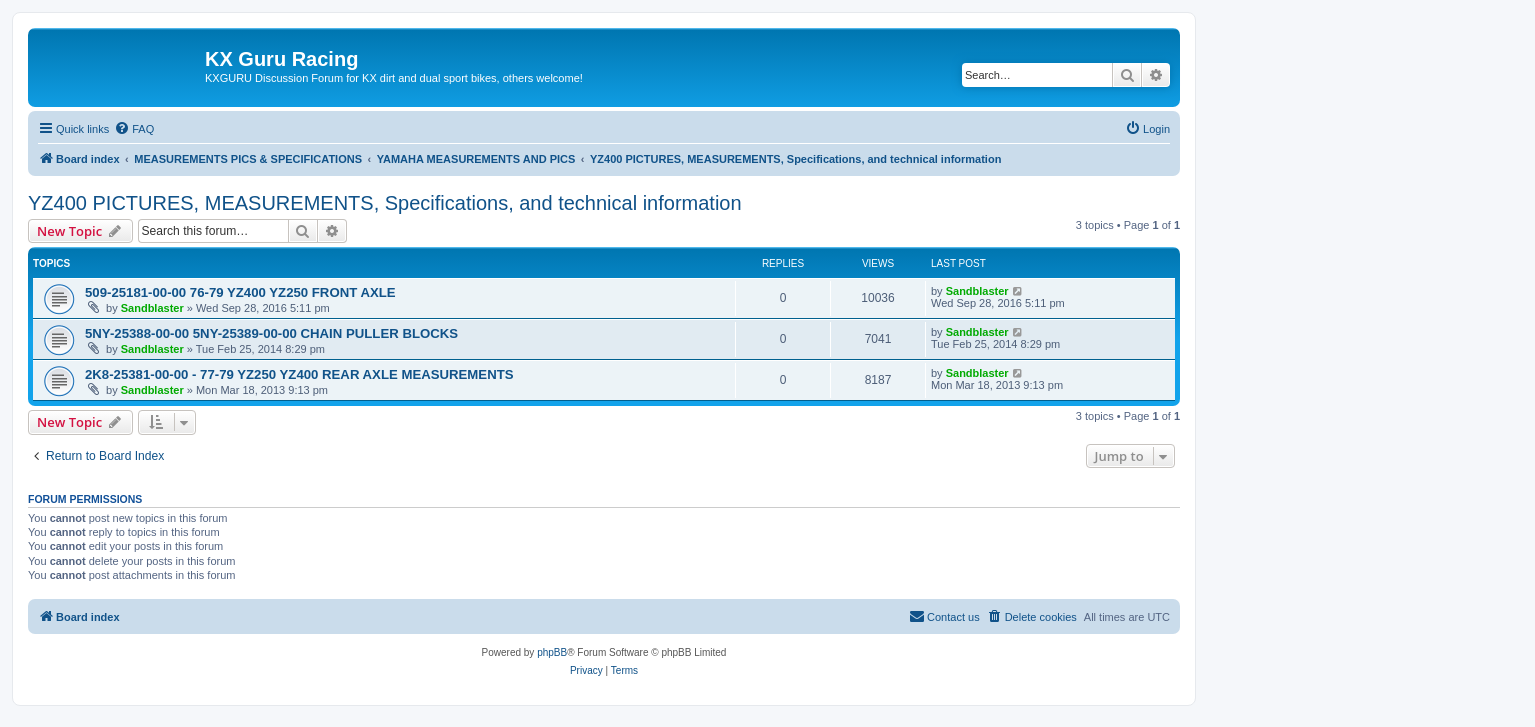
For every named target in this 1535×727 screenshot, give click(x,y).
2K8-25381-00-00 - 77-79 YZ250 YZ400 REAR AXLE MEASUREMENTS (299, 374)
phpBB (552, 652)
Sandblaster (152, 308)
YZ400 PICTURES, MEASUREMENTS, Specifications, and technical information (385, 203)
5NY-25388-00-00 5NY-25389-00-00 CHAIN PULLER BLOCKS (271, 333)
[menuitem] (134, 129)
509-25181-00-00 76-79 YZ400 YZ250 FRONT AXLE (240, 292)
